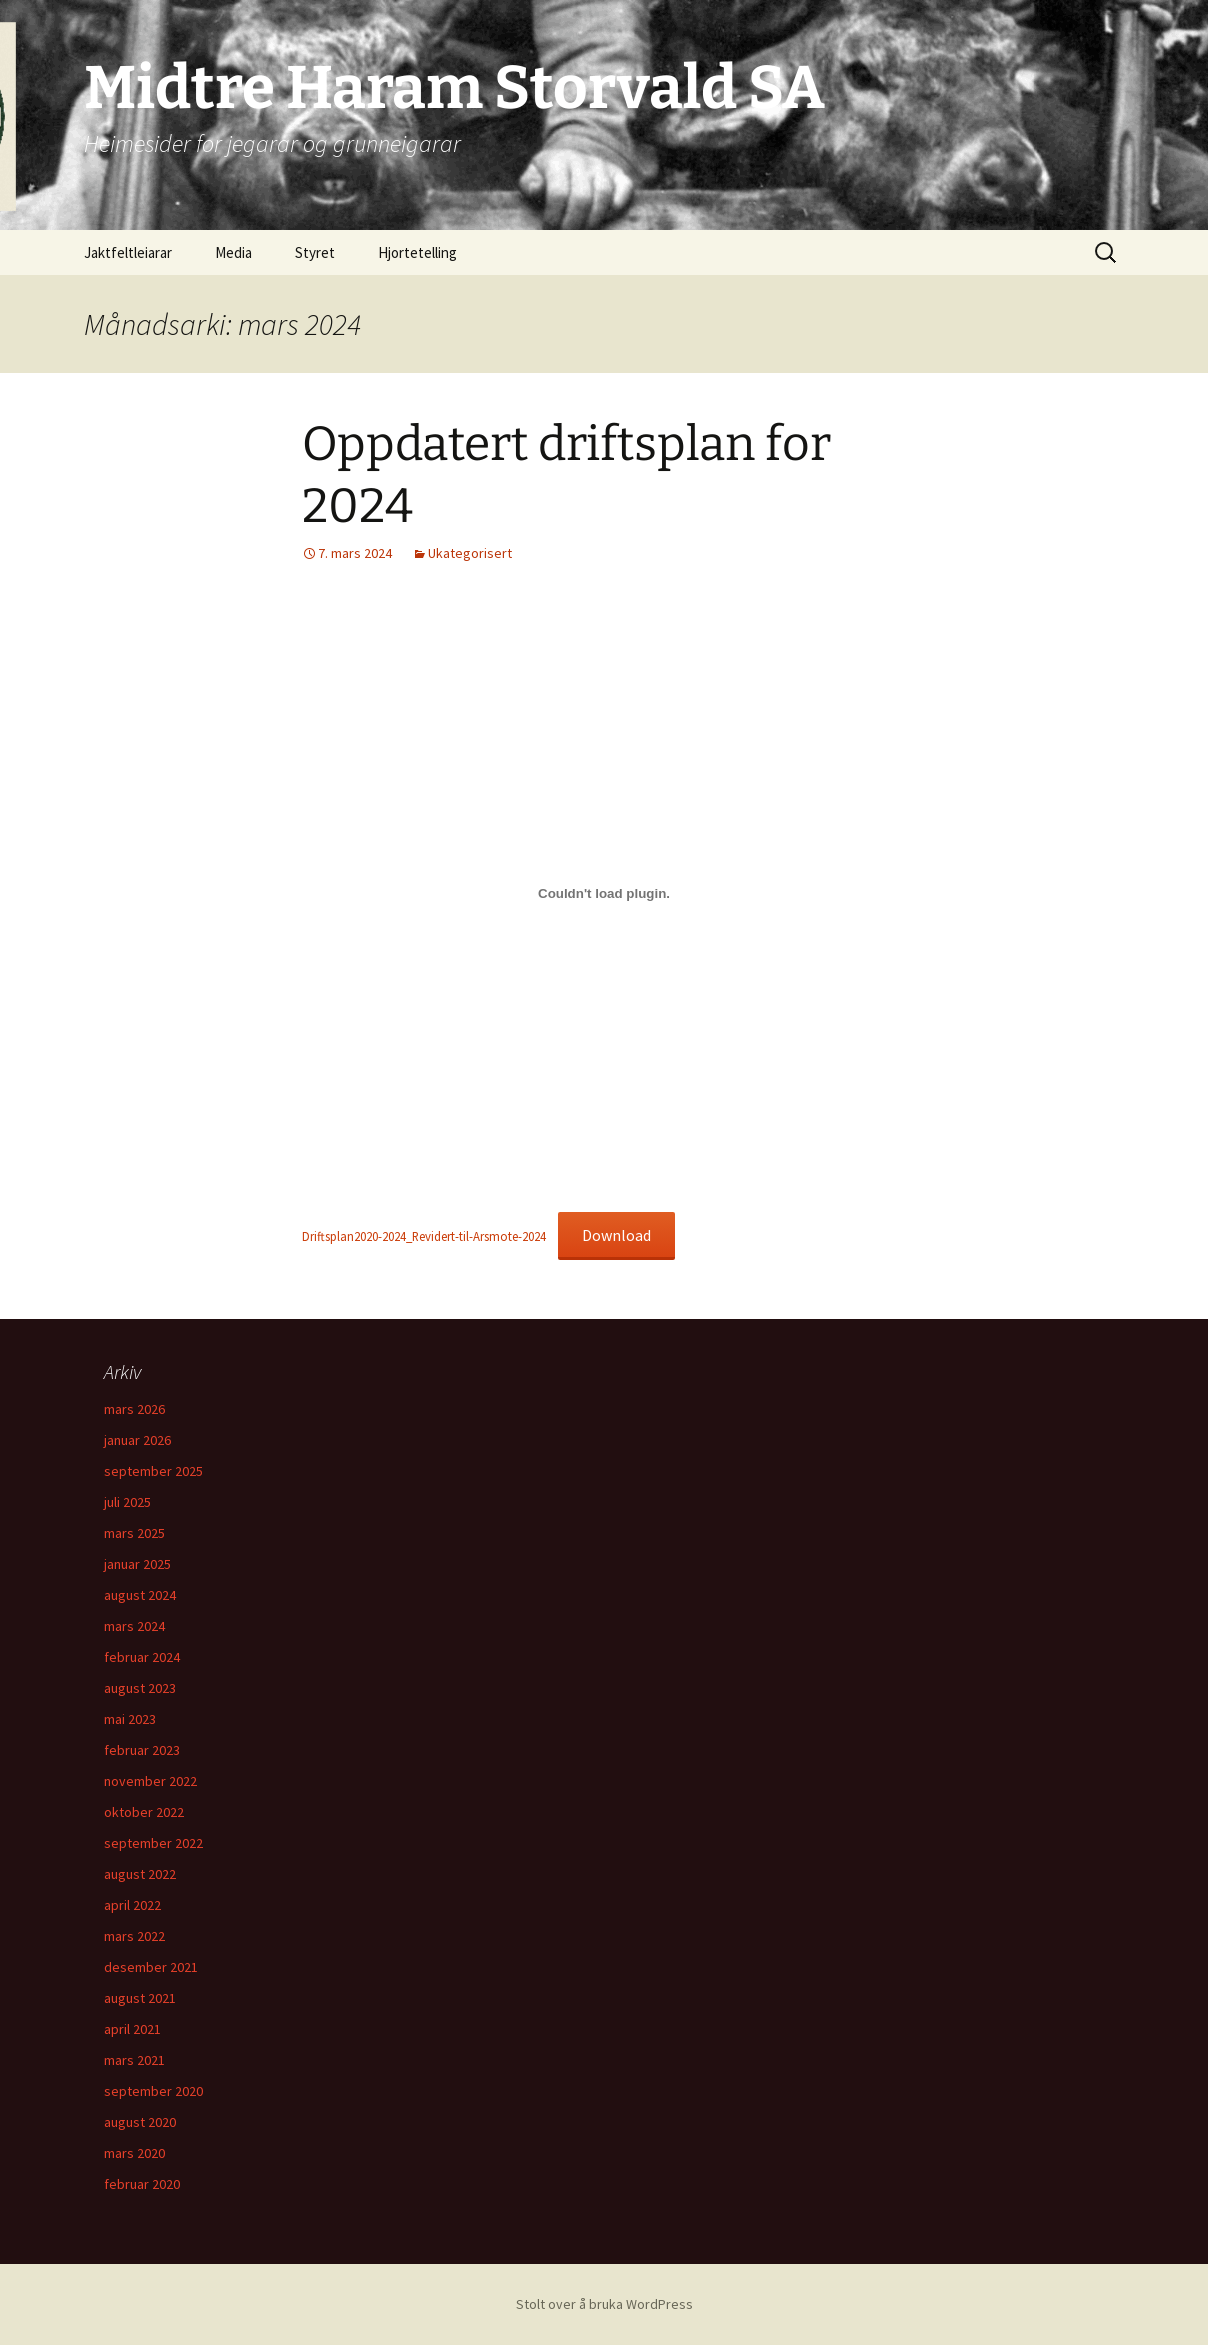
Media (233, 252)
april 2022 (132, 1905)
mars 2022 (134, 1936)
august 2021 (140, 1998)
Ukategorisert (470, 553)
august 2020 (140, 2122)
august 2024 (140, 1595)
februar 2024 (142, 1657)
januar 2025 (137, 1564)
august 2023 (140, 1688)
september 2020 (153, 2091)
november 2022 (150, 1781)
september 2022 (153, 1843)
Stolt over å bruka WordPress (604, 2304)
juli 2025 (127, 1502)
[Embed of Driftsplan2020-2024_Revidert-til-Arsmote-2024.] (604, 894)
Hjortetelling (417, 252)
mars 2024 (134, 1626)
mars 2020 (134, 2153)
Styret (315, 252)
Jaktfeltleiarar (128, 252)
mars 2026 (134, 1409)
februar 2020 (142, 2184)
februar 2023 (142, 1750)
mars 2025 (134, 1533)
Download (616, 1235)
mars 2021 (134, 2060)
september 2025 (153, 1471)
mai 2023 (130, 1719)
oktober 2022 (144, 1812)
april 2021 (132, 2029)
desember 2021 (151, 1967)
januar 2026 (137, 1440)
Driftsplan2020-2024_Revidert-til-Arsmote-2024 (424, 1236)
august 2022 (140, 1874)
